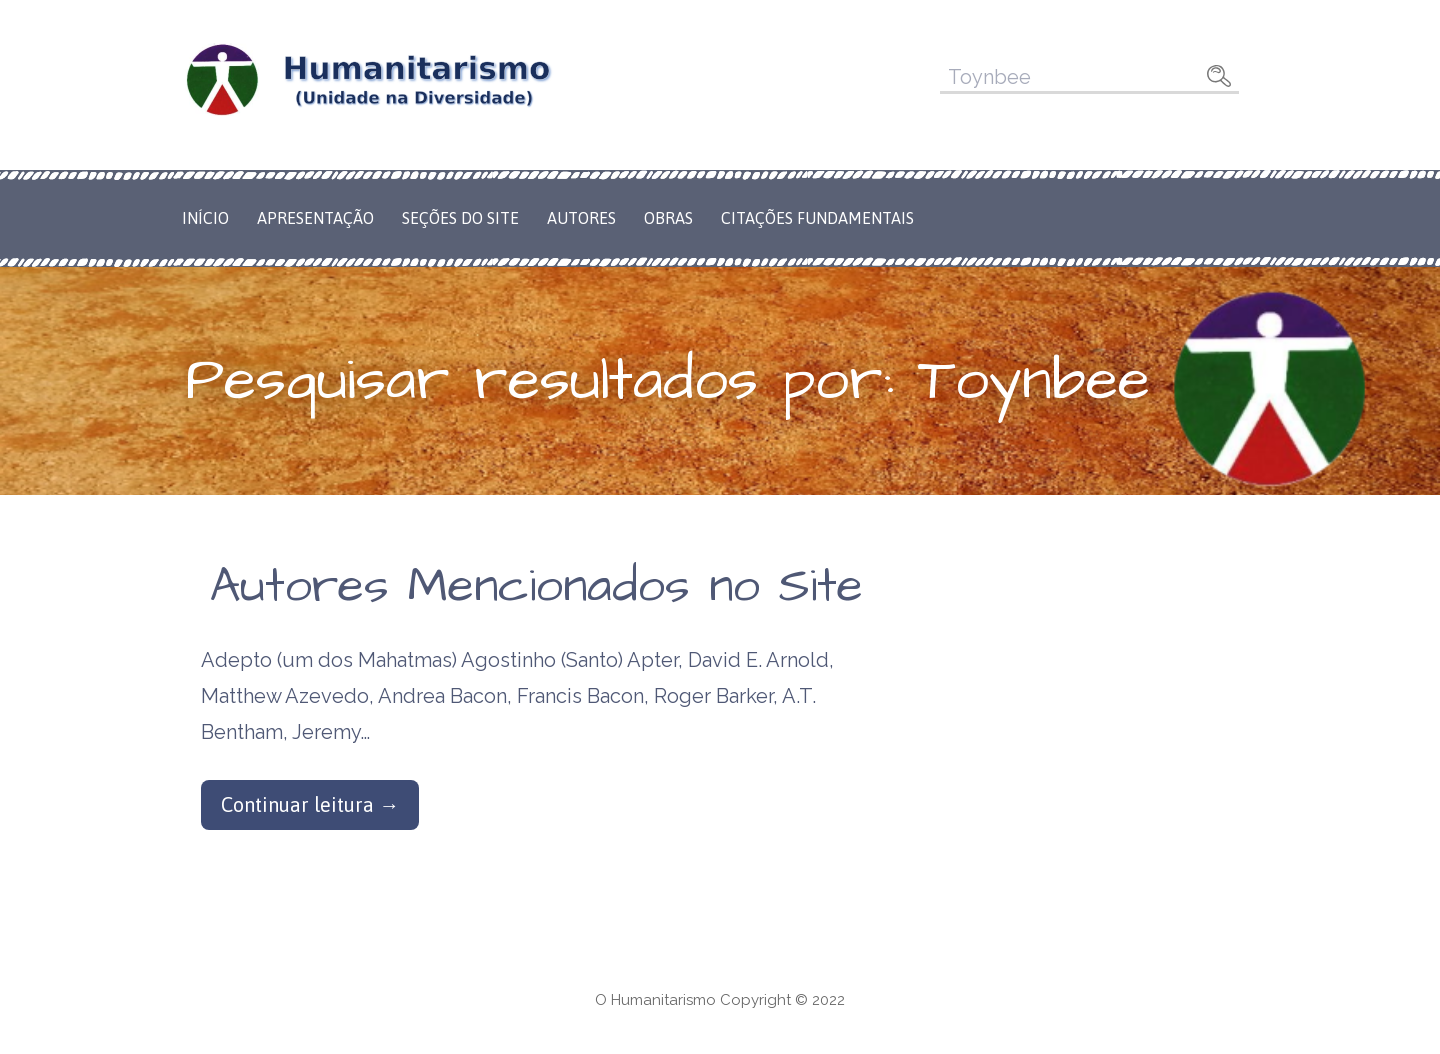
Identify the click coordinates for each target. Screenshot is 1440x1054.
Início (205, 218)
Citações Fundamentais (817, 218)
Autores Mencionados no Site (536, 587)
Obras (668, 218)
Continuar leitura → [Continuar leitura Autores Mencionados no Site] (310, 804)
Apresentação (315, 218)
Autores (581, 218)
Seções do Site (460, 218)
